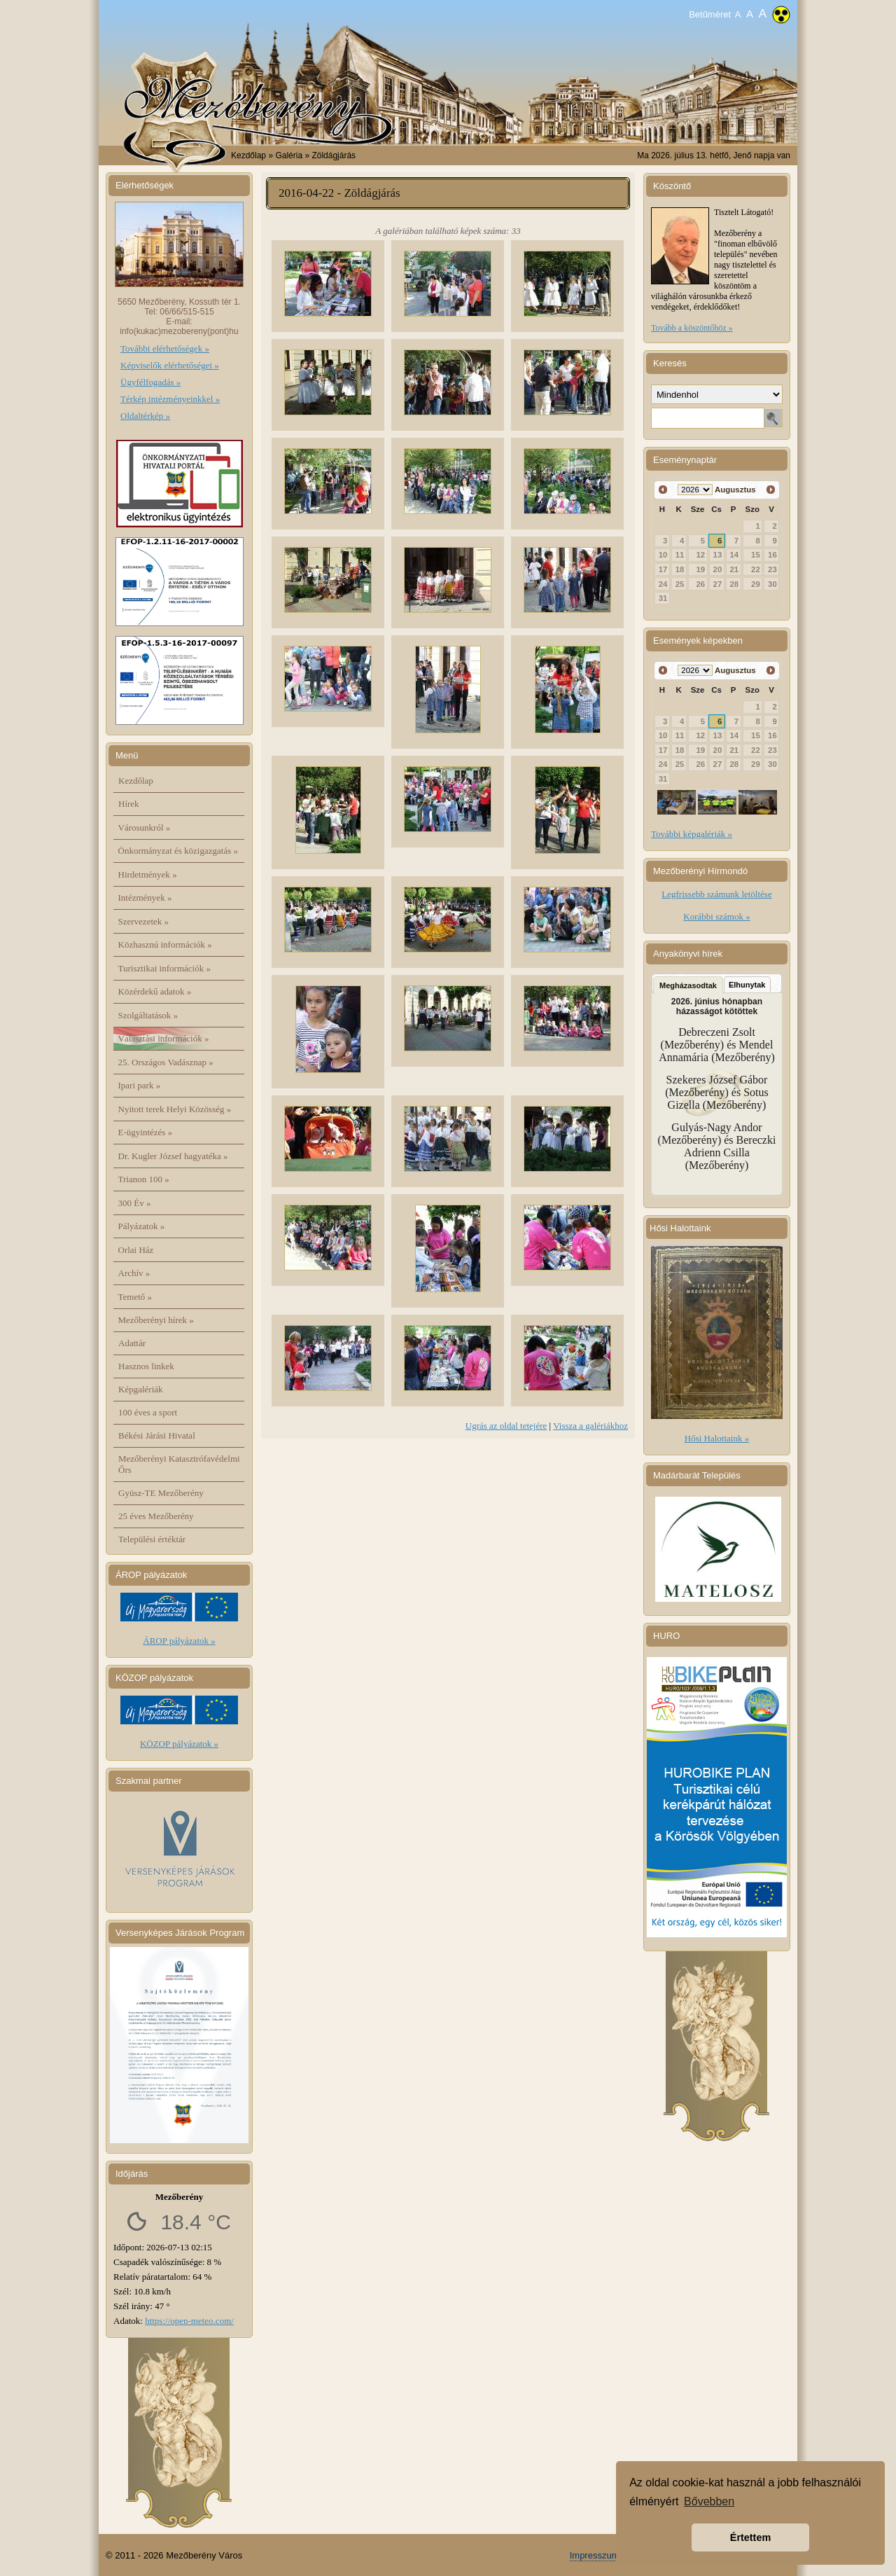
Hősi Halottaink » (717, 1438)
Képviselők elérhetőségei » (169, 365)
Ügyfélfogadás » (150, 382)
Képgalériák (140, 1389)
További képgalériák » (691, 834)
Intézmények (145, 897)
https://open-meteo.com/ (189, 2320)
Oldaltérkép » (145, 415)
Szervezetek (143, 921)
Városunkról (144, 827)
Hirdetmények (147, 874)
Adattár (132, 1343)
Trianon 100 (143, 1179)
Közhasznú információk (165, 944)
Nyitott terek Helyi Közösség (175, 1109)
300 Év (134, 1203)
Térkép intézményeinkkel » (170, 399)
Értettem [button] (750, 2537)
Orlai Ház (136, 1250)
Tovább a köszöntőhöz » (692, 328)
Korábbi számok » (716, 916)
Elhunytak (747, 985)
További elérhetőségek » (164, 348)
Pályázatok (141, 1226)
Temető (135, 1297)
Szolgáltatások (148, 1015)
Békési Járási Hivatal (156, 1435)
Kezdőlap (248, 155)
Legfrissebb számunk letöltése (716, 894)
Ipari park (139, 1085)
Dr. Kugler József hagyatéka (173, 1156)
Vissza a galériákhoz (590, 1425)
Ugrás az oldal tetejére (506, 1425)
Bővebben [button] (709, 2501)
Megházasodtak (688, 985)
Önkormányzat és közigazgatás (178, 850)
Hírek (128, 803)
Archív (134, 1273)
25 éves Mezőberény (156, 1516)
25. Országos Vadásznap (166, 1062)
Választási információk (163, 1038)
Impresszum (595, 2555)
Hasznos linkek (146, 1366)
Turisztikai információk (164, 968)
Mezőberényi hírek (156, 1320)
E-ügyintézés (145, 1132)
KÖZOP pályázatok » (179, 1743)
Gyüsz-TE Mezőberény (161, 1493)
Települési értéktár (152, 1539)
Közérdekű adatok (155, 991)
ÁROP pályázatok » (179, 1640)
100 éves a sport (147, 1412)
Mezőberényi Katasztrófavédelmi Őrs (179, 1464)
